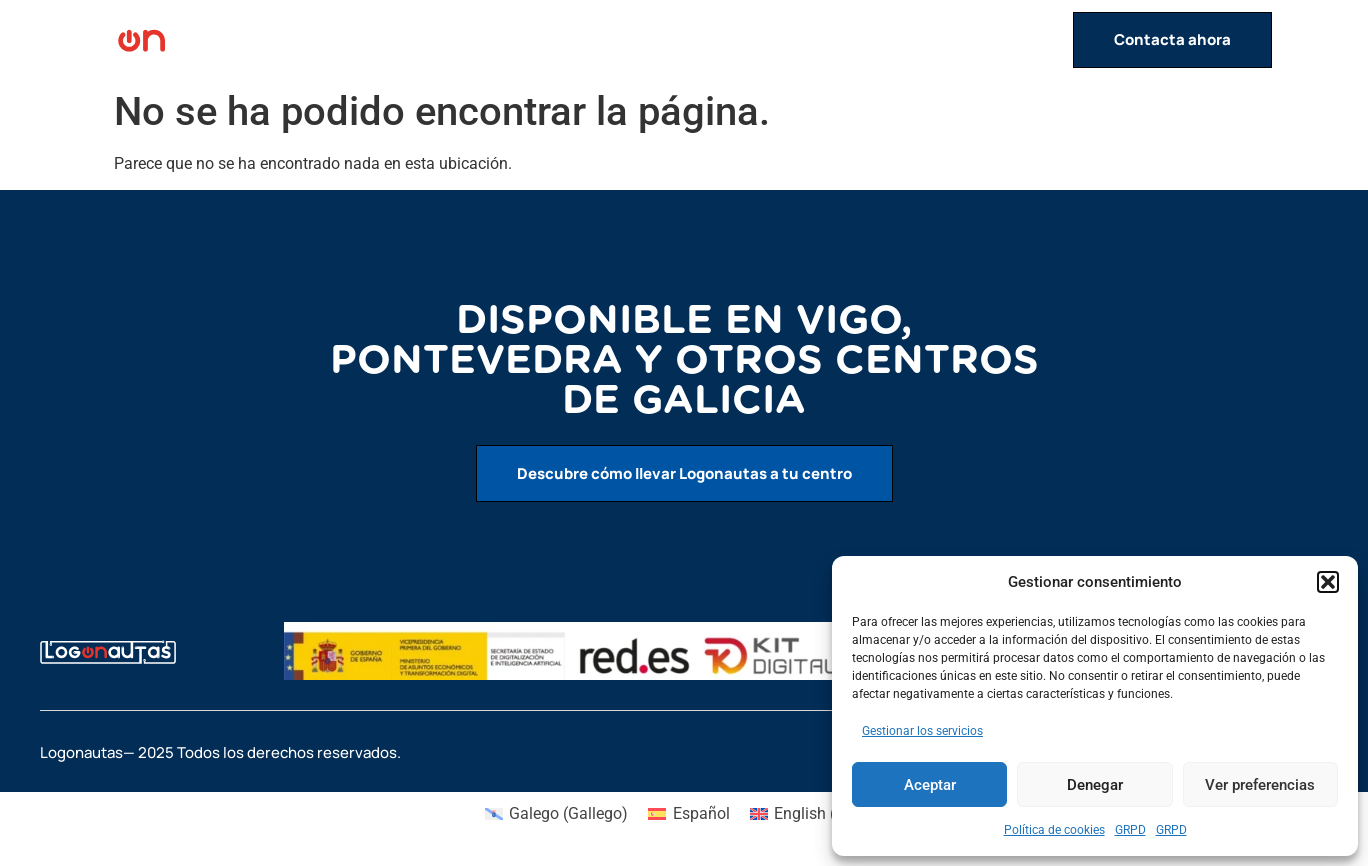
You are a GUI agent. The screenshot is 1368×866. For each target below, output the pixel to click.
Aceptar (930, 785)
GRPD (1130, 830)
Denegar (1095, 785)
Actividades (792, 40)
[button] (1328, 582)
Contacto (1022, 40)
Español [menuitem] (701, 813)
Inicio (696, 40)
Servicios (915, 40)
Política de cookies (1054, 830)
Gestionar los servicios (922, 731)
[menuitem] (556, 814)
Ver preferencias (1260, 785)
